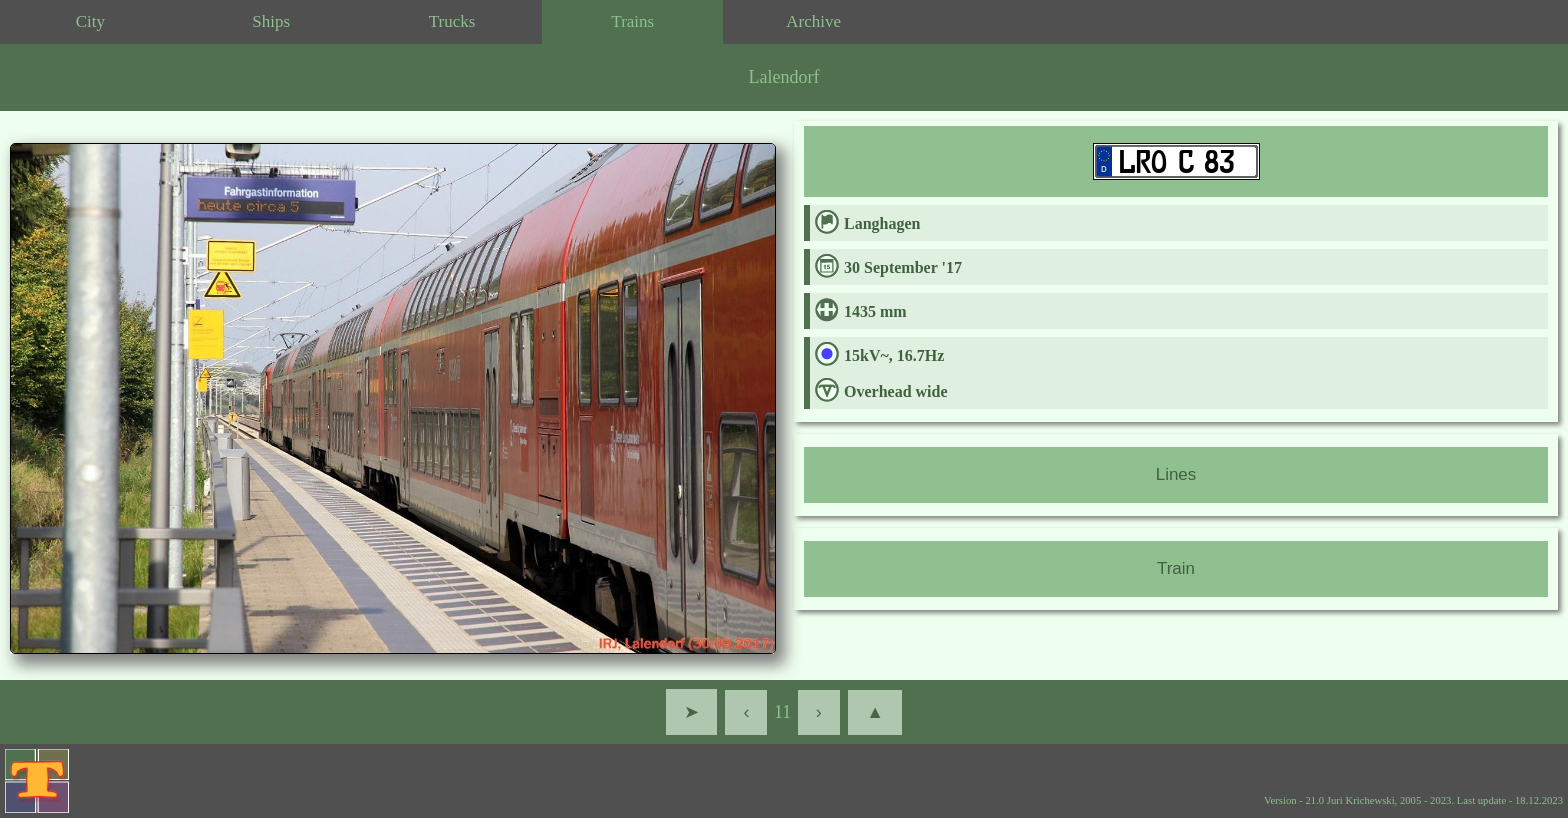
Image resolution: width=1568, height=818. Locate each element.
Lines (1176, 474)
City (90, 21)
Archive (813, 21)
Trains (632, 21)
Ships (271, 21)
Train (1176, 568)
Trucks (452, 21)
